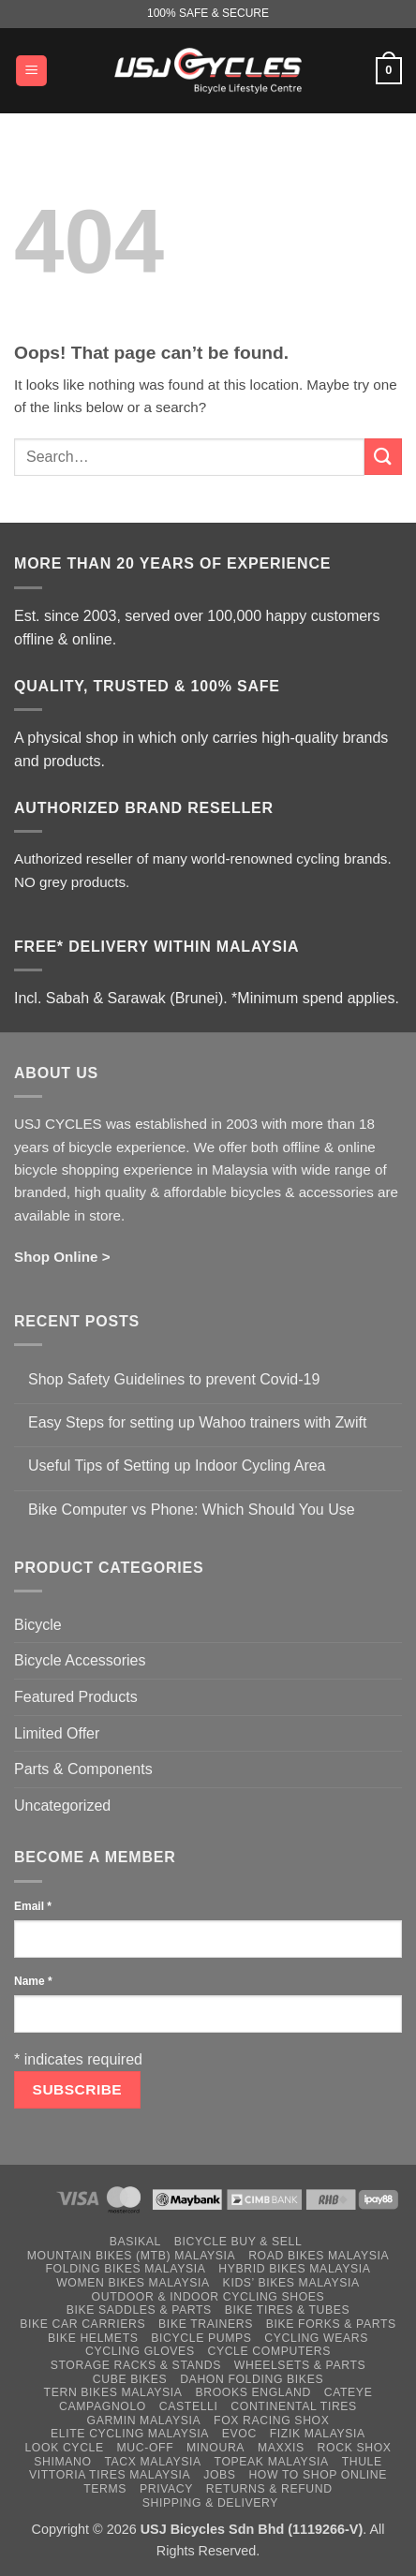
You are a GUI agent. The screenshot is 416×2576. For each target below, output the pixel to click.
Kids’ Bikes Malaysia (291, 2282)
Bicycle (38, 1625)
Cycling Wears (316, 2338)
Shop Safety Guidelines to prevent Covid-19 (173, 1379)
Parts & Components (83, 1769)
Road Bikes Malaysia (318, 2255)
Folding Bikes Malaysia (126, 2268)
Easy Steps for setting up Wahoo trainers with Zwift (197, 1422)
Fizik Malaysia (317, 2433)
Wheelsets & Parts (299, 2365)
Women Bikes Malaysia (133, 2282)
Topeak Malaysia (272, 2461)
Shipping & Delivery (210, 2502)
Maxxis (281, 2447)
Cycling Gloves (140, 2351)
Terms (104, 2488)
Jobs (219, 2474)
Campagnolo (102, 2406)
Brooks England (252, 2392)
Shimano (62, 2461)
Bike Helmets (93, 2338)
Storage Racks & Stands (136, 2365)
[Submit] (383, 456)
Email (33, 1906)
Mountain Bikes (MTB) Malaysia (131, 2255)
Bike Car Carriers (82, 2324)
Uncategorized (62, 1806)
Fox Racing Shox (271, 2420)
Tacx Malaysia (152, 2461)
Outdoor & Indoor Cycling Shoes (208, 2296)
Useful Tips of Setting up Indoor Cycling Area (177, 1465)
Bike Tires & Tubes (287, 2310)
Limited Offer (56, 1733)
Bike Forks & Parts (331, 2324)
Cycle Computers (269, 2351)
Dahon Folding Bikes (251, 2379)
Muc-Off (145, 2447)
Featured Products (76, 1697)
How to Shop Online (317, 2474)
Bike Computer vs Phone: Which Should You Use (191, 1509)
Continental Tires (293, 2406)
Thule (362, 2461)
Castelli (188, 2406)
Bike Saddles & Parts (139, 2310)
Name (33, 1981)
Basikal (135, 2241)
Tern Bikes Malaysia (113, 2392)
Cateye (348, 2392)
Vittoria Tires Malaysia (110, 2474)
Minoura (215, 2447)
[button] (31, 70)
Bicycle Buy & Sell (238, 2241)
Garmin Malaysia (144, 2420)
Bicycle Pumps (201, 2338)
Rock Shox (355, 2447)
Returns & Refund (269, 2488)
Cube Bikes (130, 2379)
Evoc (239, 2433)
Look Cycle (63, 2447)
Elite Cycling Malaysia (130, 2433)
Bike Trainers (205, 2324)
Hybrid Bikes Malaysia (294, 2268)
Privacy (166, 2488)
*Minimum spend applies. (315, 998)
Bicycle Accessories (80, 1660)
